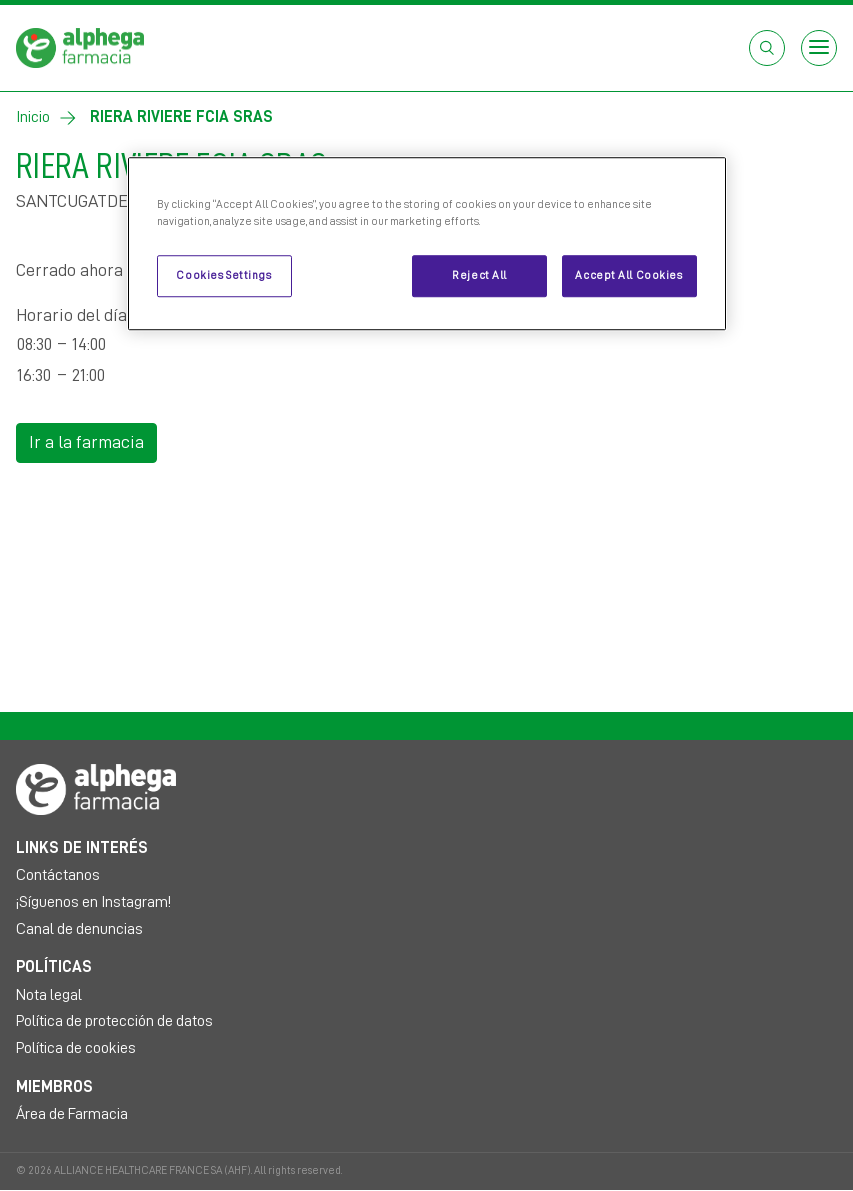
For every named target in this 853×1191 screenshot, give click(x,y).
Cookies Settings (223, 275)
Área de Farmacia (72, 1114)
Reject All (479, 275)
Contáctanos (58, 875)
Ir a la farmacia (86, 442)
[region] (427, 243)
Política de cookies (76, 1048)
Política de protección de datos (114, 1021)
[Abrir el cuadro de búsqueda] (767, 48)
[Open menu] (819, 48)
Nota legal (49, 995)
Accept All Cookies (628, 275)
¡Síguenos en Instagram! (93, 902)
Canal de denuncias (79, 929)
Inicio (33, 117)
